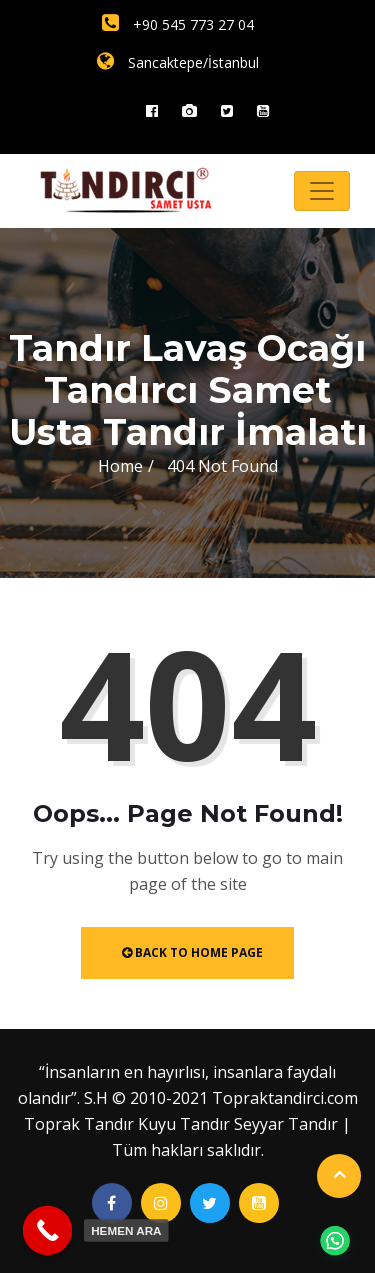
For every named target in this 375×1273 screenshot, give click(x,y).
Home (120, 466)
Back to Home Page (192, 952)
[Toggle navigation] (322, 191)
